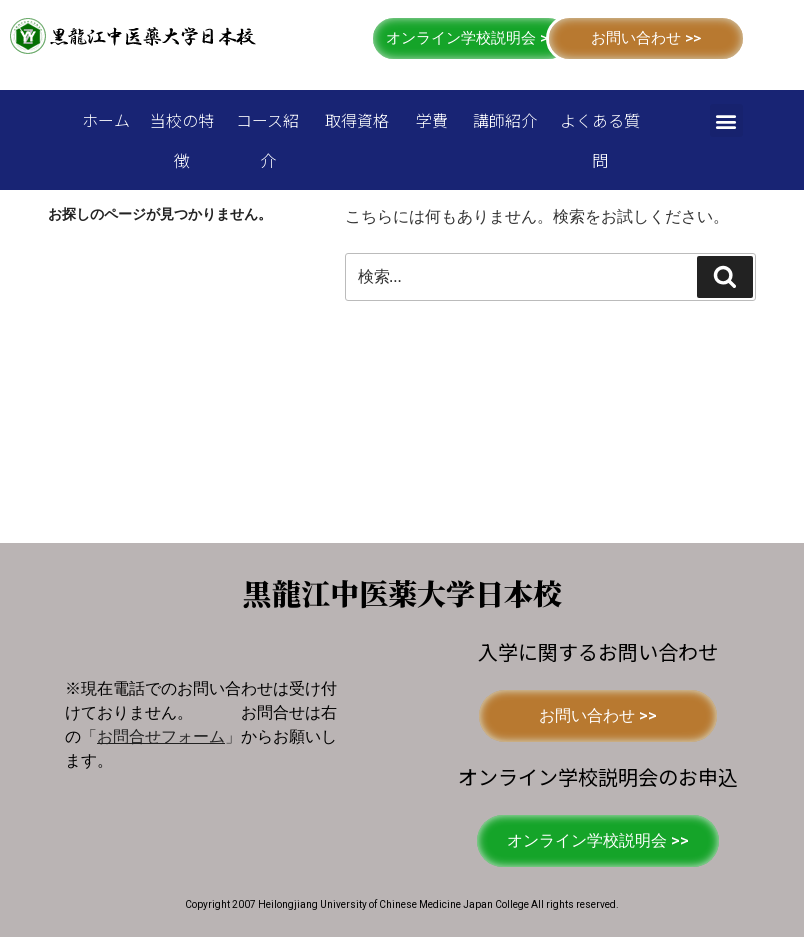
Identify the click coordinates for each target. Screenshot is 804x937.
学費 (432, 120)
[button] (471, 38)
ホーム (106, 120)
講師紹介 (505, 120)
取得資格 (357, 120)
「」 (161, 736)
